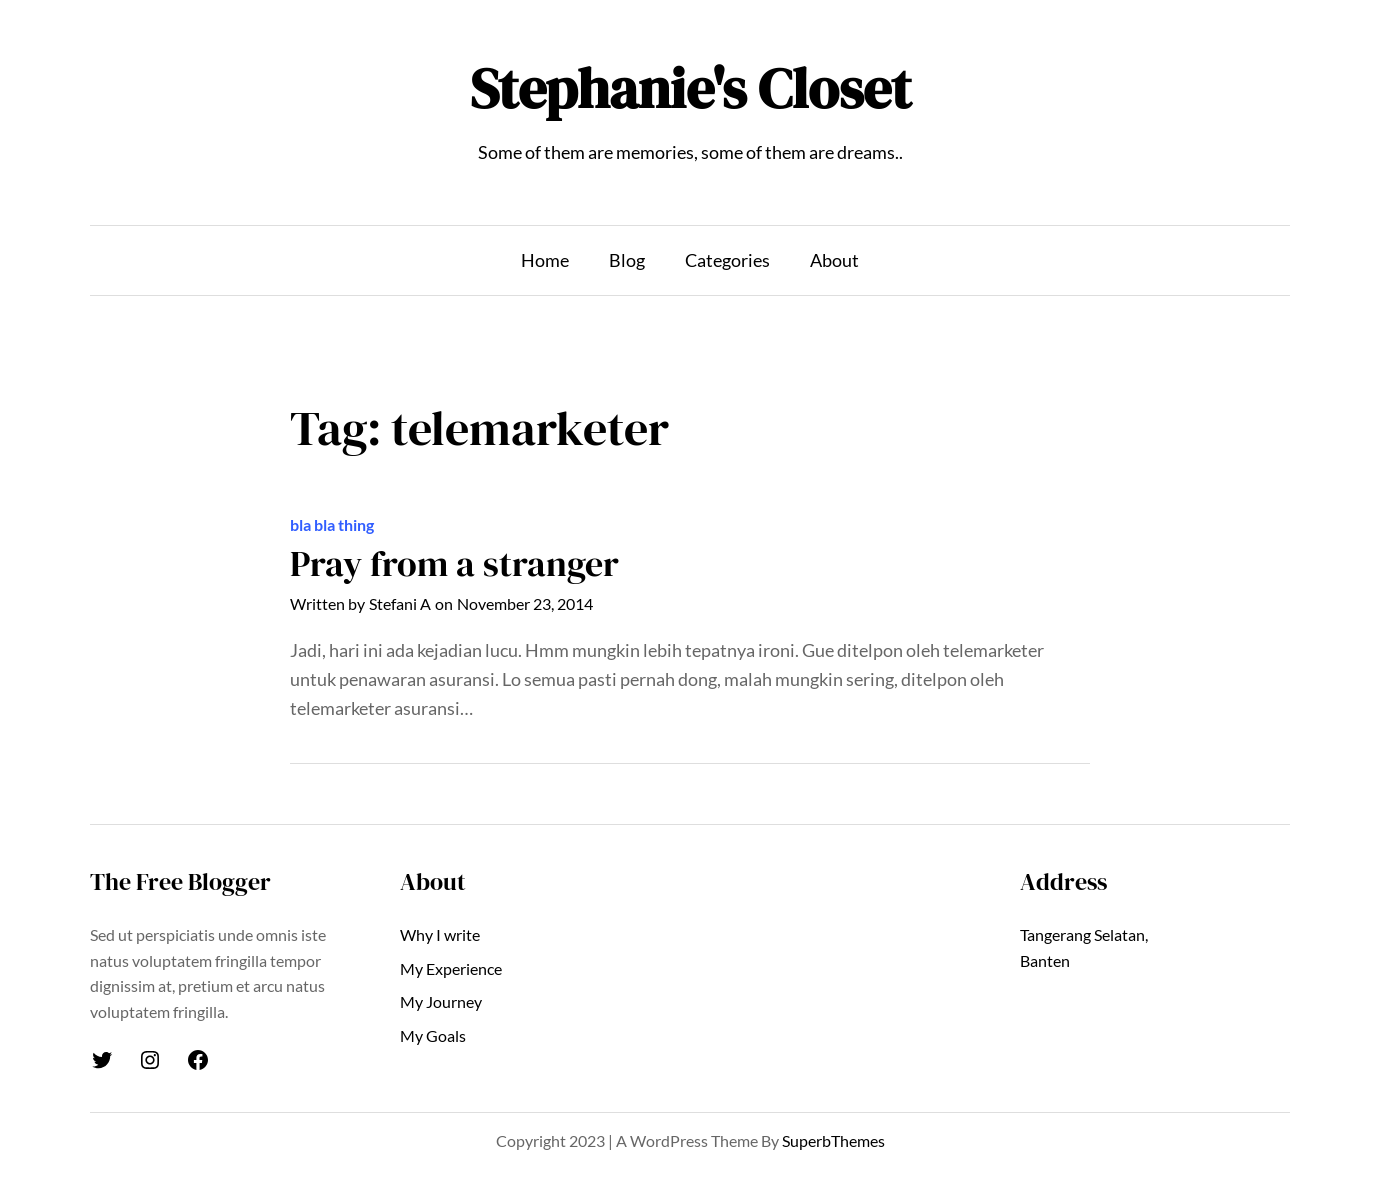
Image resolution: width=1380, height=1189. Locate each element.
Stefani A (400, 603)
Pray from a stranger (454, 563)
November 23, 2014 (525, 603)
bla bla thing (332, 524)
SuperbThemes (833, 1140)
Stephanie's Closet (690, 88)
